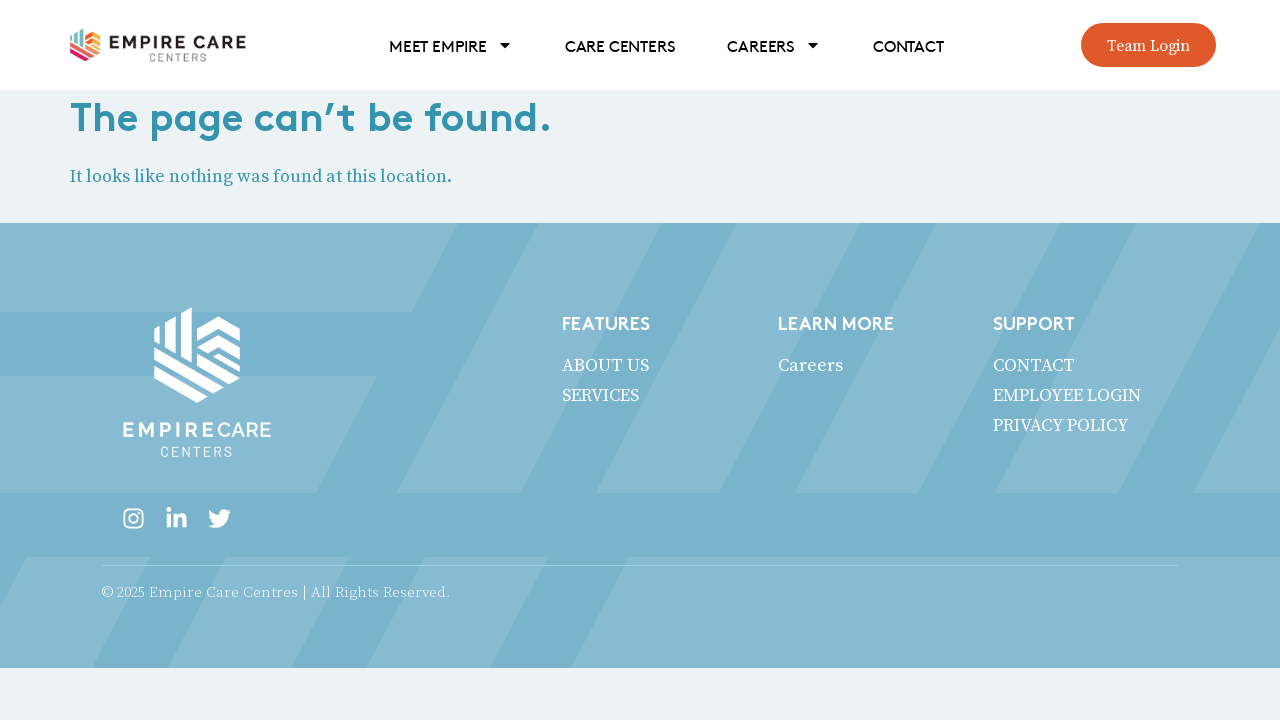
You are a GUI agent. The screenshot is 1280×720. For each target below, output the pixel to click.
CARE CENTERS (620, 45)
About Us (605, 365)
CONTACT (908, 45)
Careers (810, 365)
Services (600, 395)
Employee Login (1067, 395)
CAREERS (774, 45)
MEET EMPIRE (451, 45)
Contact (1034, 365)
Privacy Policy (1061, 425)
